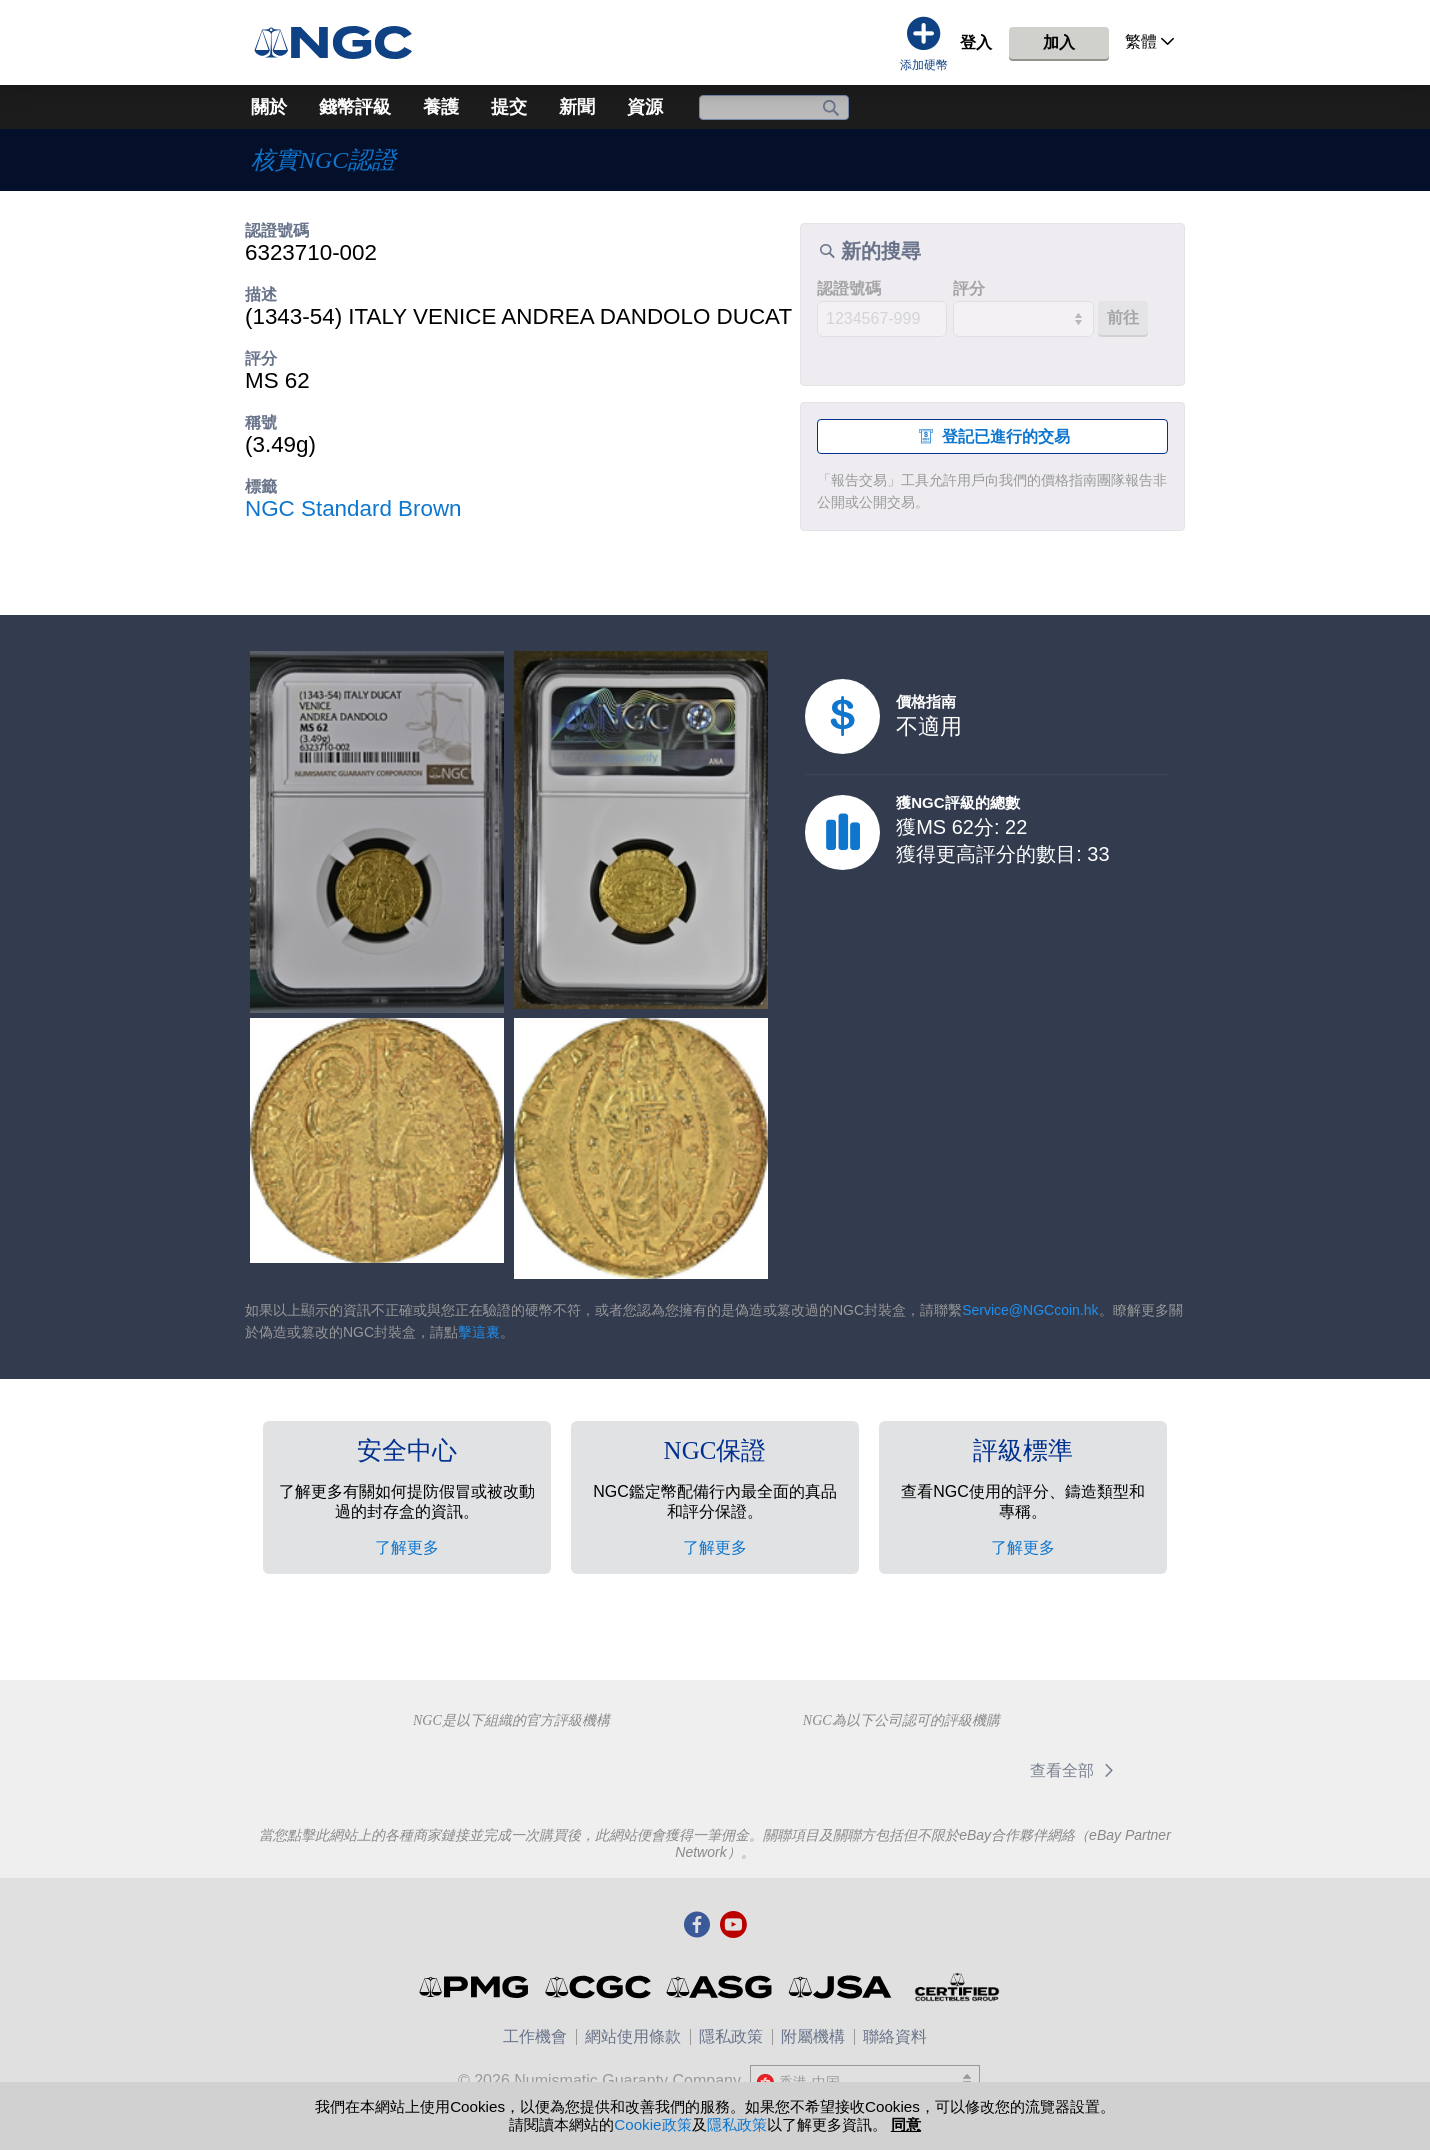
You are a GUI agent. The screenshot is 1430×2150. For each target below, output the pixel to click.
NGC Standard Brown (353, 508)
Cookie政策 (652, 2124)
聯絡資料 (895, 2036)
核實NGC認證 (323, 160)
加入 (1059, 42)
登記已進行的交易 (992, 436)
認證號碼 (849, 288)
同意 (906, 2124)
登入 (976, 42)
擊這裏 (479, 1332)
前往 (1123, 317)
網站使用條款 (633, 2036)
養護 (441, 107)
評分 (969, 288)
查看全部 (1075, 1770)
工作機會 (535, 2036)
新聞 (577, 107)
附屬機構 (813, 2036)
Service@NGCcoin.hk (1030, 1310)
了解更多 (407, 1547)
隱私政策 (731, 2036)
